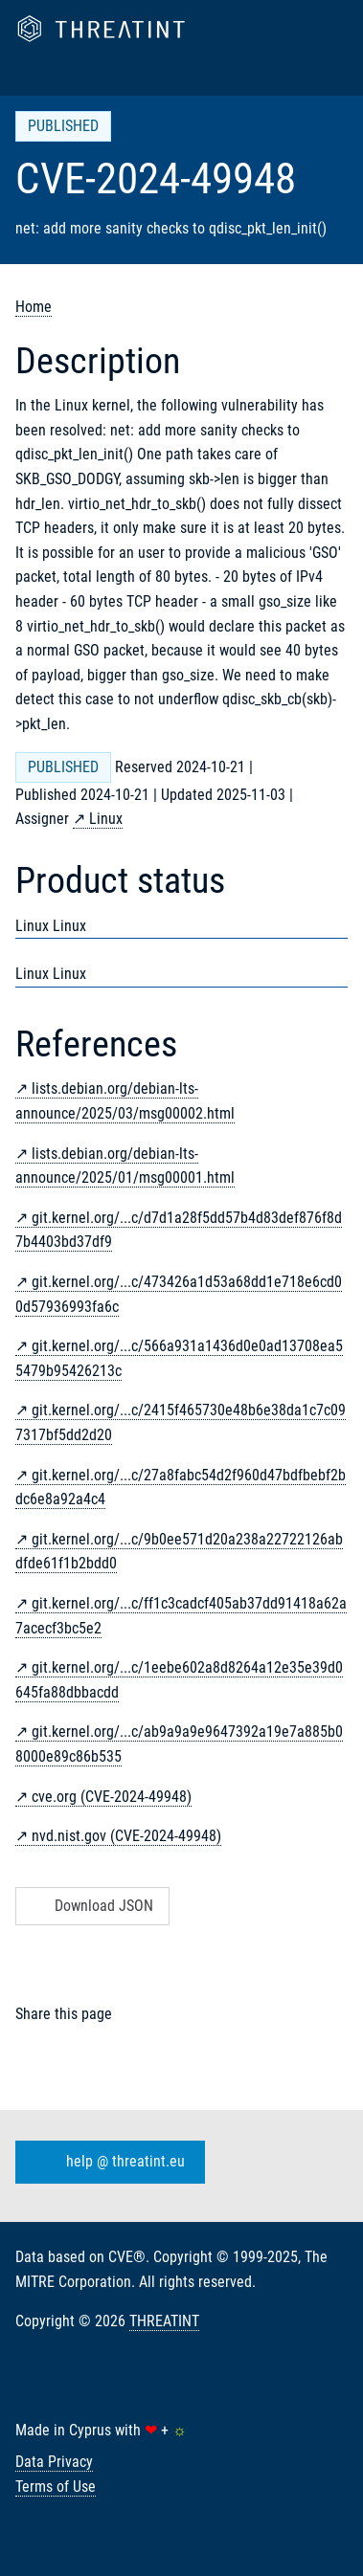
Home (33, 307)
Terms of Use (55, 2486)
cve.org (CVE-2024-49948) (112, 1797)
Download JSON (90, 1906)
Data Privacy (54, 2462)
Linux (106, 819)
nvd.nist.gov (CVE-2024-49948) (126, 1836)
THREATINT (164, 2321)
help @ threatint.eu (106, 2162)
